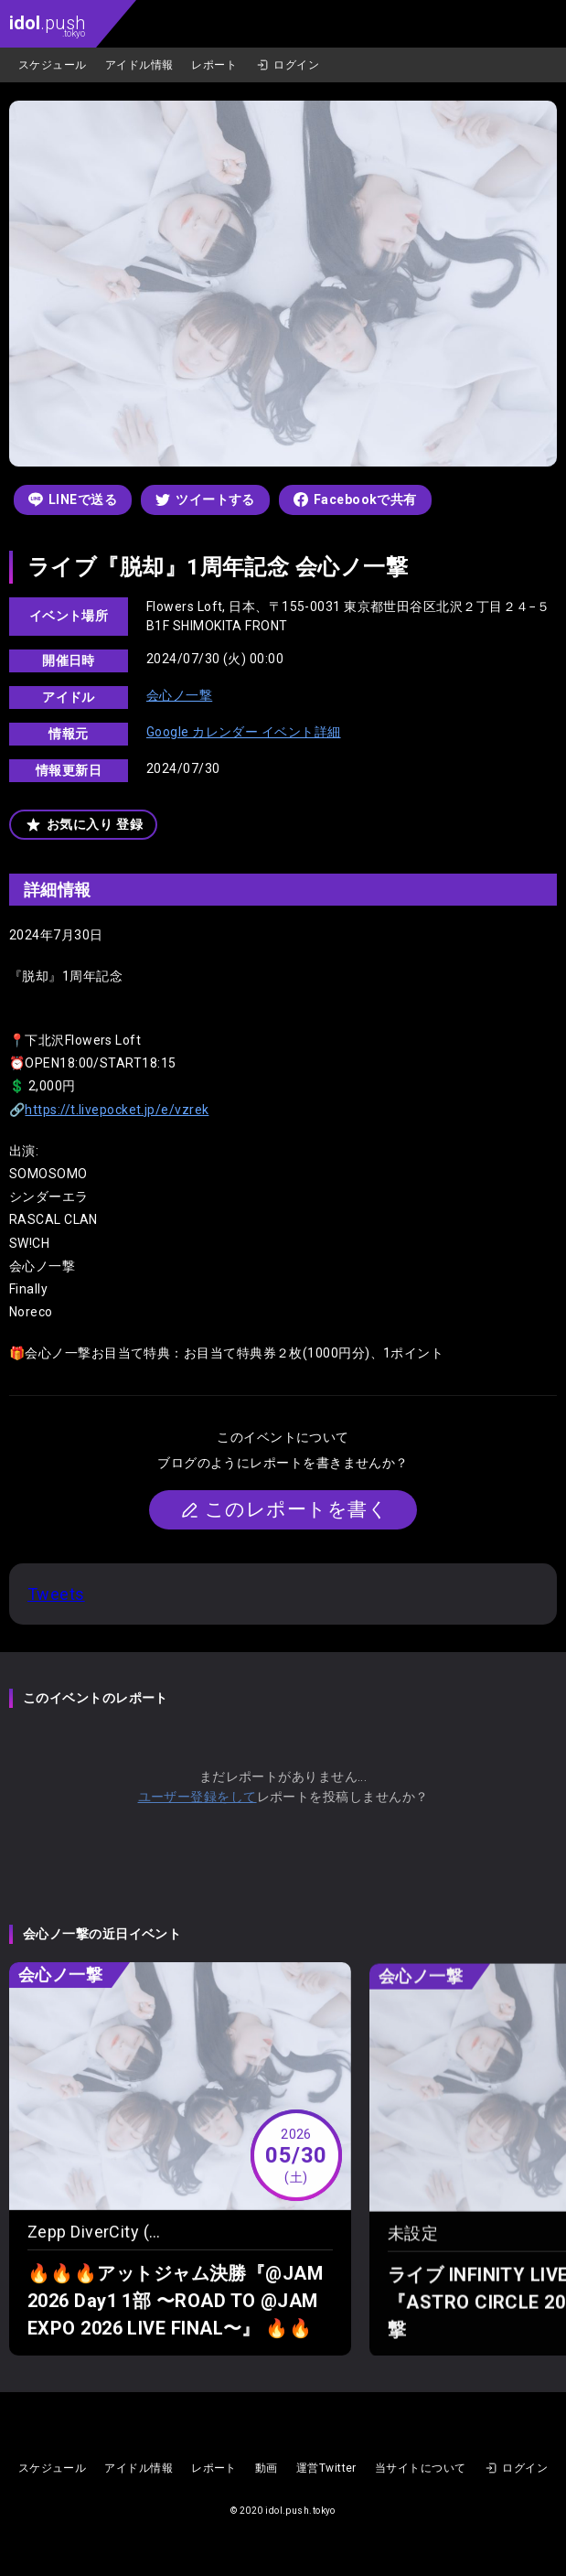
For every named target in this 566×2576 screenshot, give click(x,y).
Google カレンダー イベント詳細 (243, 731)
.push (47, 25)
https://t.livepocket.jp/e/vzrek (116, 1109)
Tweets (56, 1594)
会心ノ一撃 (179, 695)
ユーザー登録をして (197, 1796)
